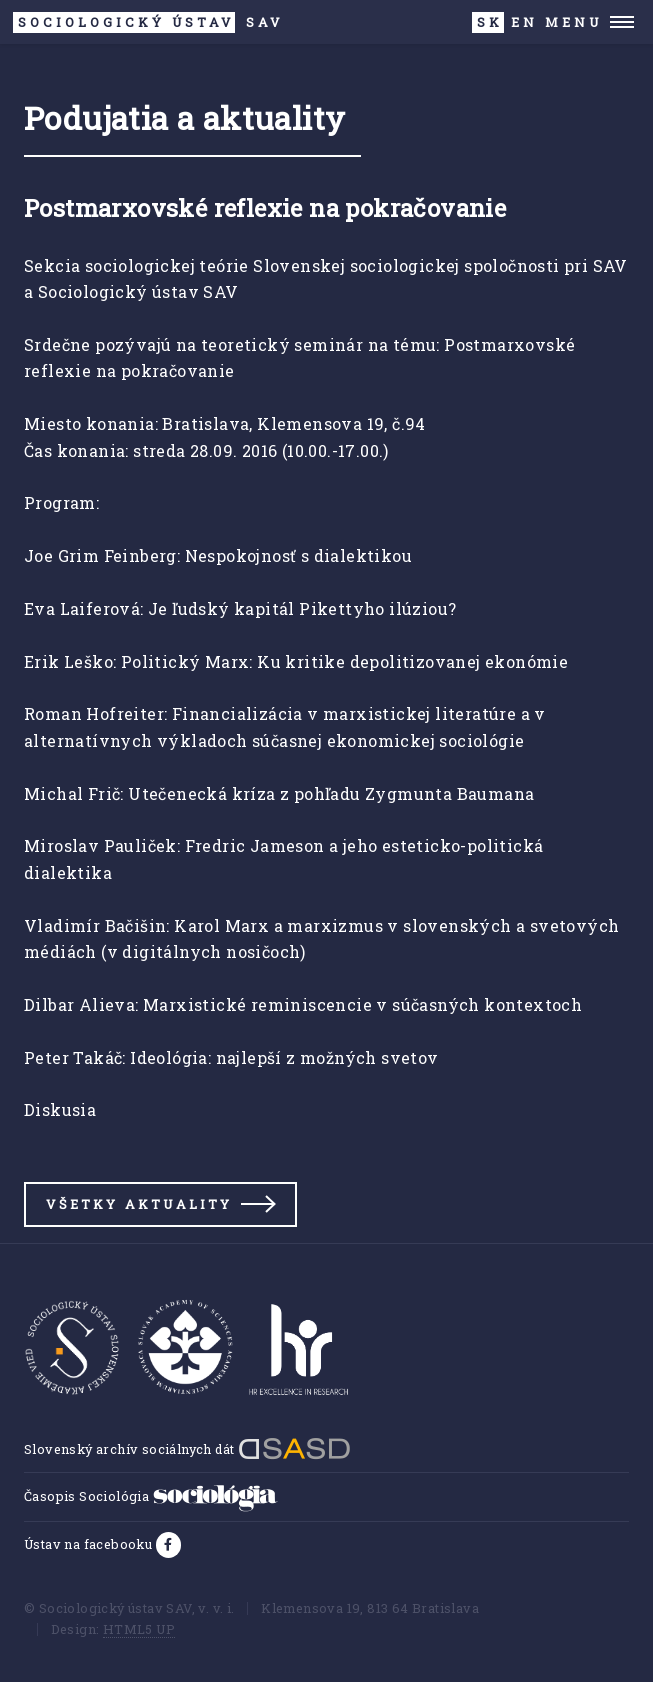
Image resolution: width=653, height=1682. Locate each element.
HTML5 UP (139, 1629)
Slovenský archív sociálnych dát (187, 1449)
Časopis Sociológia (151, 1496)
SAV (148, 22)
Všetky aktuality (139, 1204)
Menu (573, 22)
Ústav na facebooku (90, 1544)
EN (524, 22)
